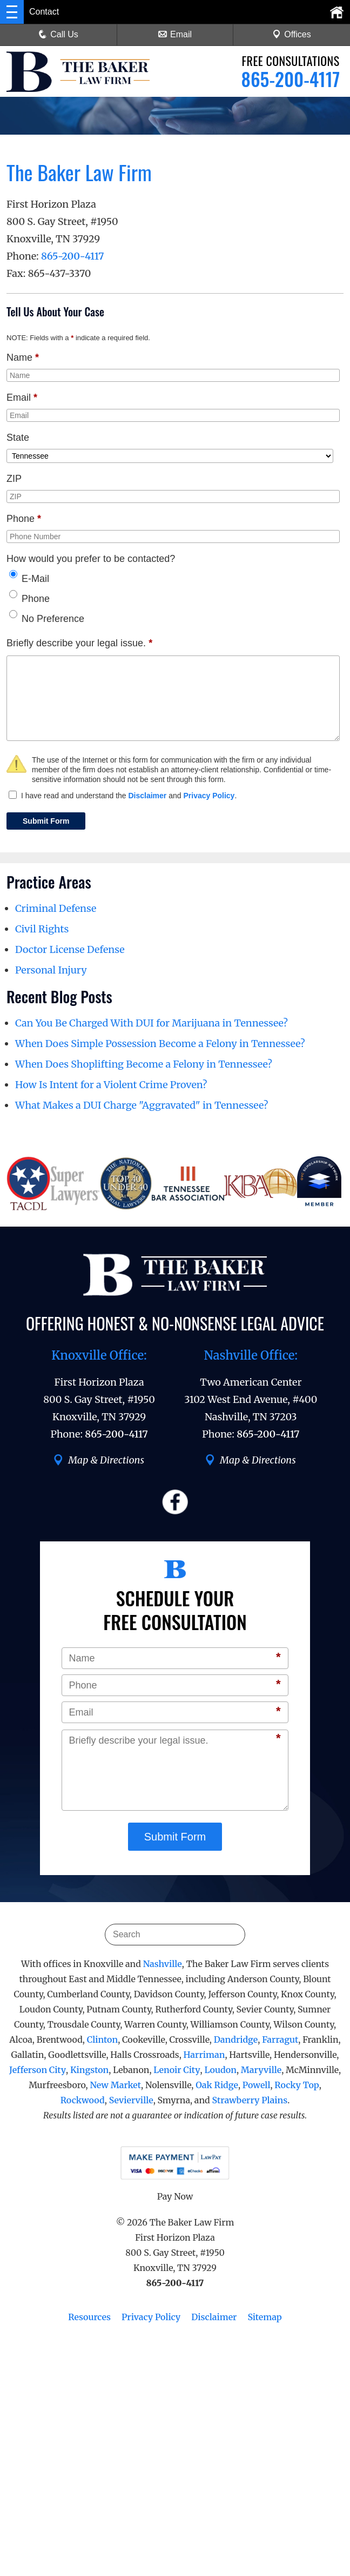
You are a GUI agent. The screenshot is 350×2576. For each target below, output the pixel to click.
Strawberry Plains (249, 2100)
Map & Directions (99, 1460)
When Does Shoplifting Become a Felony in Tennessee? (143, 1064)
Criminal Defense (55, 908)
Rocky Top (296, 2085)
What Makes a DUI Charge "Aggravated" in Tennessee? (141, 1105)
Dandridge (236, 2039)
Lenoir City (176, 2069)
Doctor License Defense (70, 949)
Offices (291, 34)
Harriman (204, 2054)
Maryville (261, 2069)
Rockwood (82, 2100)
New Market (115, 2085)
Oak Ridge (217, 2085)
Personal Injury (51, 970)
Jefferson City (37, 2069)
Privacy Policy (208, 795)
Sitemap (264, 2317)
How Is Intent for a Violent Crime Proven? (111, 1084)
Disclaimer (147, 795)
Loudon (220, 2069)
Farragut (280, 2039)
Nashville (162, 1963)
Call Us (58, 34)
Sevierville (131, 2100)
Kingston (89, 2069)
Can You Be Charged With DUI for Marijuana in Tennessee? (151, 1023)
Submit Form (46, 821)
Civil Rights (42, 929)
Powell (257, 2085)
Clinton (102, 2039)
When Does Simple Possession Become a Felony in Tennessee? (160, 1043)
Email (175, 34)
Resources (89, 2317)
